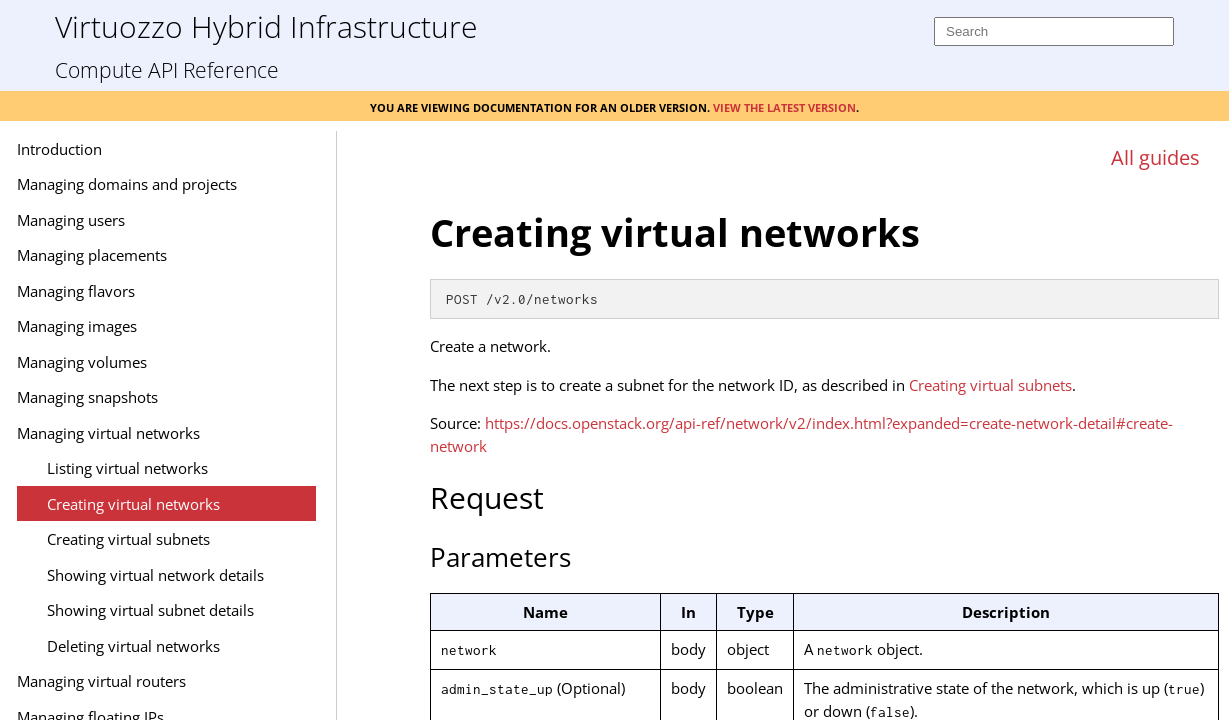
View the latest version (784, 106)
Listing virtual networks (195, 468)
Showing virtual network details (223, 575)
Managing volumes (150, 362)
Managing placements (160, 255)
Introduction (127, 149)
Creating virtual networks (201, 504)
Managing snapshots (155, 397)
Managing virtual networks (176, 433)
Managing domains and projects (195, 184)
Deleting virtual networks (201, 646)
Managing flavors (144, 291)
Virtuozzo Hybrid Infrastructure (266, 25)
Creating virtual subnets (196, 539)
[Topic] (824, 448)
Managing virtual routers (169, 681)
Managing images (145, 326)
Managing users (139, 220)
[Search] (1054, 31)
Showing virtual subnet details (218, 610)
